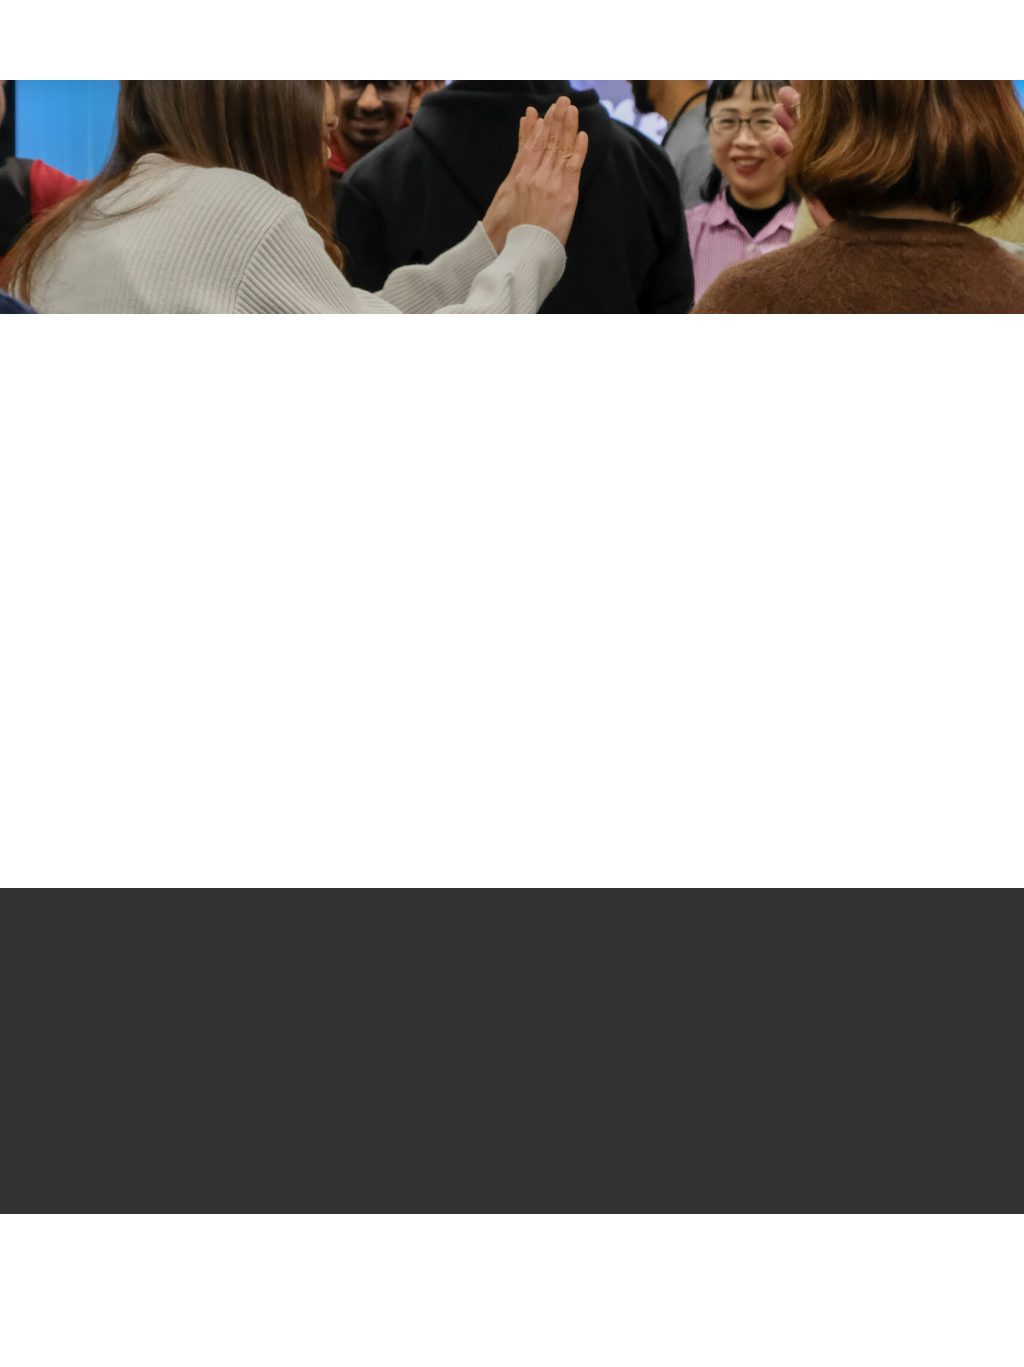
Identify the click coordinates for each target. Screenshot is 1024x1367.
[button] (867, 40)
